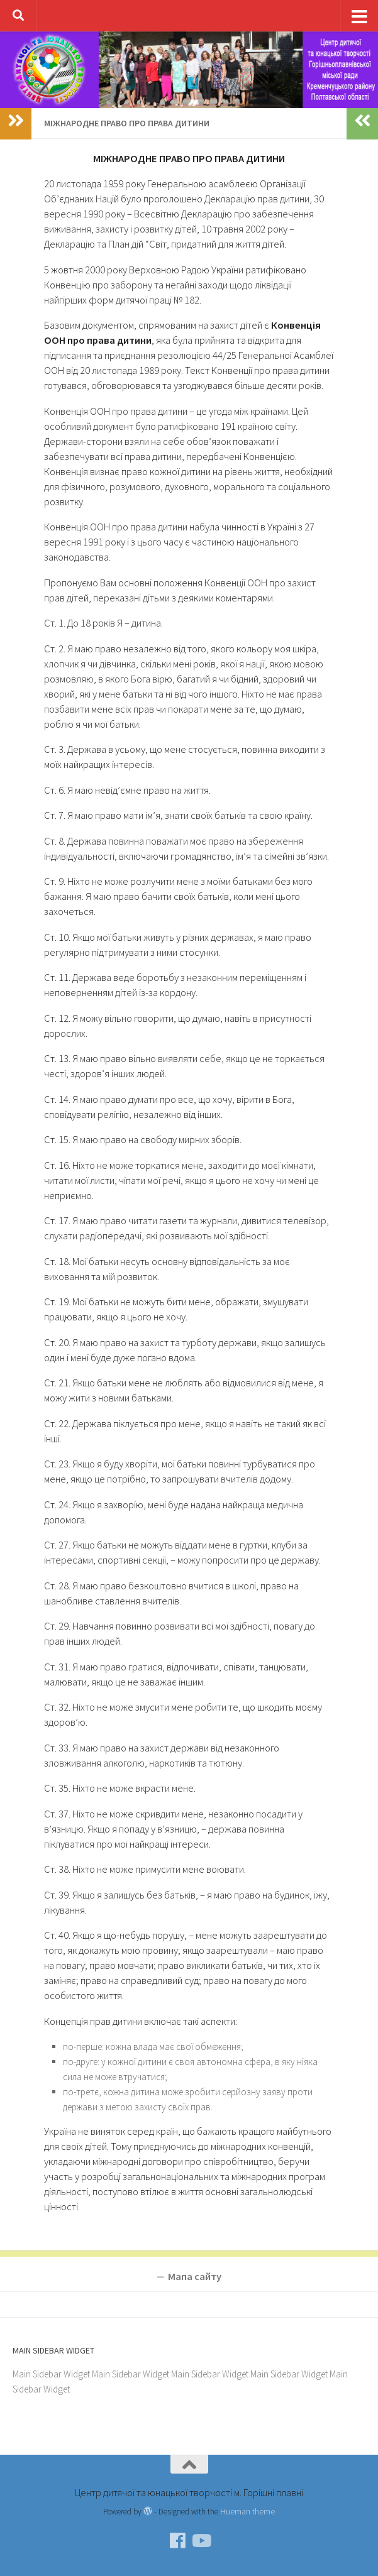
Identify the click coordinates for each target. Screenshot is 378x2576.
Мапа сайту (194, 2276)
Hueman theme (247, 2511)
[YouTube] (200, 2541)
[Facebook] (178, 2541)
